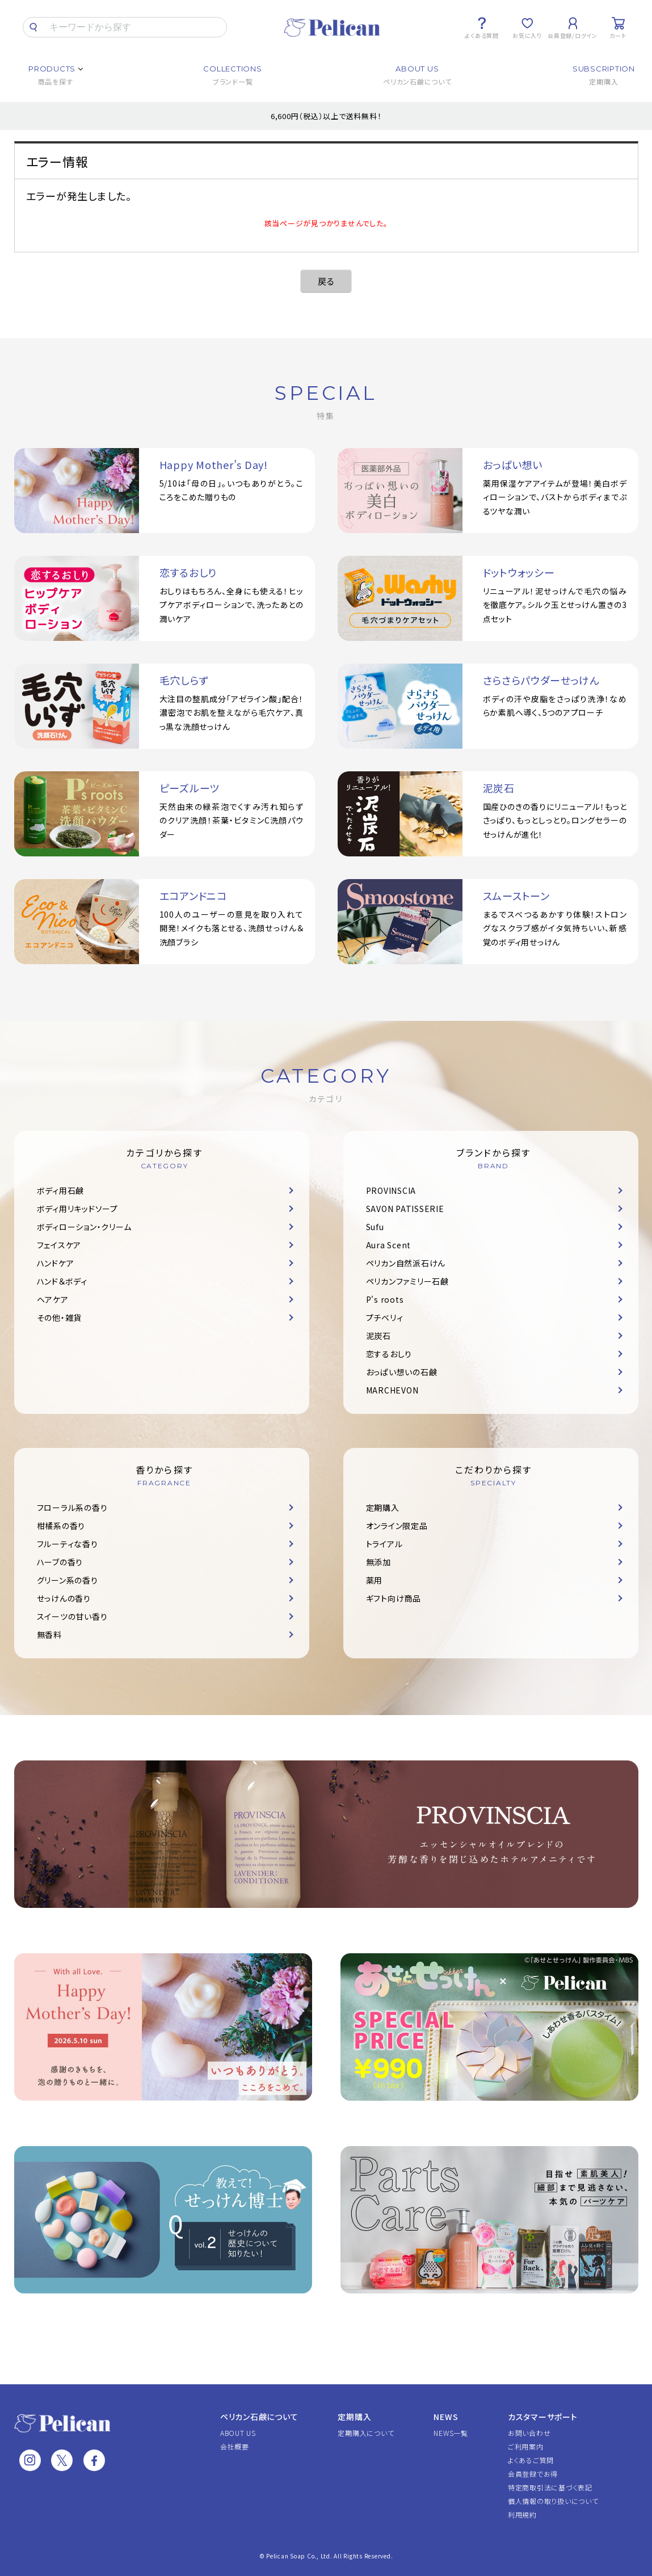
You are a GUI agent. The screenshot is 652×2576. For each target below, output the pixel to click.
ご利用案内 (526, 2446)
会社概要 (234, 2446)
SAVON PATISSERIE (405, 1209)
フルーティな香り (67, 1544)
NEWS (446, 2416)
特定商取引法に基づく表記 (550, 2487)
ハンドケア (55, 1263)
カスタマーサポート (543, 2416)
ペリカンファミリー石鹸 (407, 1281)
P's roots (385, 1299)
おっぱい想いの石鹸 (402, 1372)
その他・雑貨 (59, 1317)
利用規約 (522, 2514)
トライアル (384, 1544)
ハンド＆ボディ (62, 1281)
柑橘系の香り (61, 1526)
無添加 (378, 1562)
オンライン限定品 (397, 1526)
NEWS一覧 (451, 2433)
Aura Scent (388, 1245)
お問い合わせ (529, 2433)
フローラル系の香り (72, 1507)
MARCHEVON (392, 1390)
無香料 (49, 1634)
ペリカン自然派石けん (406, 1263)
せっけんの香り (64, 1598)
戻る (326, 281)
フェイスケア (59, 1245)
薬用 (374, 1580)
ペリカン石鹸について (259, 2416)
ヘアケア (53, 1299)
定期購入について (366, 2433)
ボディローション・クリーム (84, 1227)
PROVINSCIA (391, 1190)
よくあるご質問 (531, 2460)
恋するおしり (389, 1354)
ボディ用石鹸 (61, 1190)
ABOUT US (238, 2433)
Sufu (375, 1227)
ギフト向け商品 (393, 1598)
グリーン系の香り (67, 1580)
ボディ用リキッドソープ (77, 1209)
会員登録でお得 (533, 2473)
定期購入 (382, 1507)
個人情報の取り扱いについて (553, 2501)
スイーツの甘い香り (72, 1616)
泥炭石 (378, 1336)
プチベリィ (384, 1317)
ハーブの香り (60, 1562)
